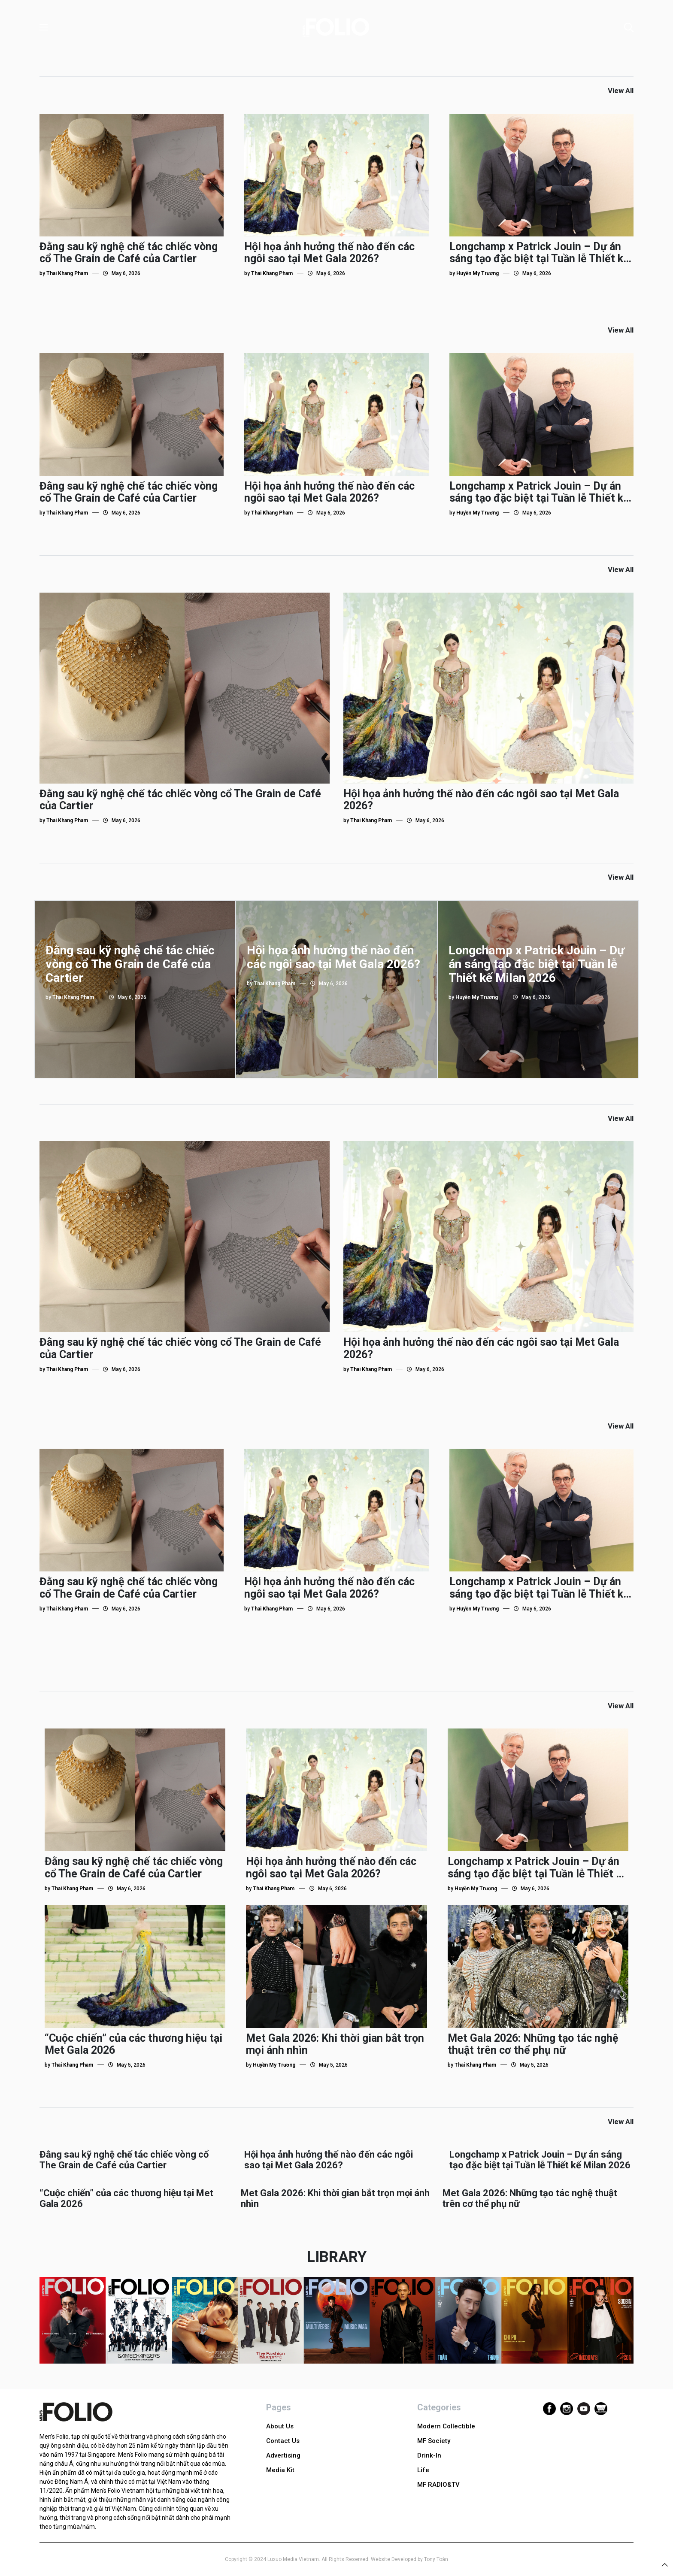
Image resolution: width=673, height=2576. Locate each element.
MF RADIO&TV (438, 2484)
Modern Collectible (446, 2426)
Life (423, 2470)
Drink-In (429, 2455)
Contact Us (283, 2441)
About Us (280, 2426)
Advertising (283, 2455)
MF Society (433, 2441)
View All (621, 90)
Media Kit (280, 2470)
